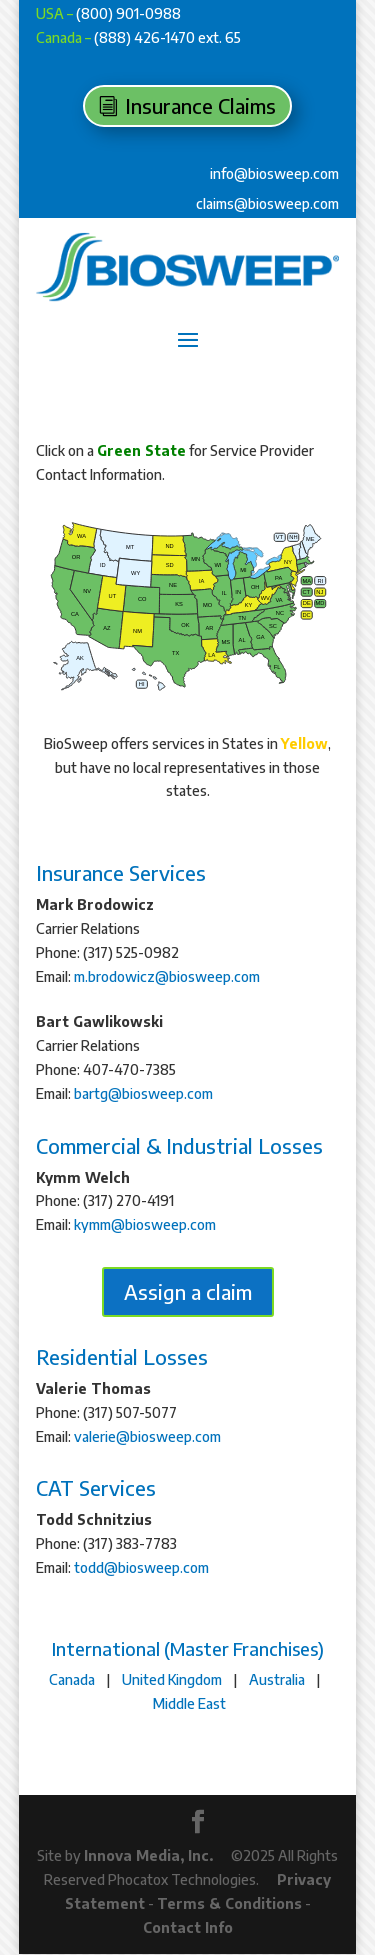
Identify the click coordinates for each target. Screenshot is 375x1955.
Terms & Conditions (229, 1903)
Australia (277, 1679)
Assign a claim (188, 1291)
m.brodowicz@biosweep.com (167, 976)
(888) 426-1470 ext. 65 (167, 37)
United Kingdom (172, 1679)
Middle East (189, 1703)
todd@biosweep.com (141, 1567)
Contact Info (188, 1927)
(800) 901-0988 (128, 13)
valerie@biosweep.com (147, 1436)
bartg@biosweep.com (143, 1093)
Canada (72, 1679)
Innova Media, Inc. (148, 1855)
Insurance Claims (200, 105)
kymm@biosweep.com (145, 1224)
